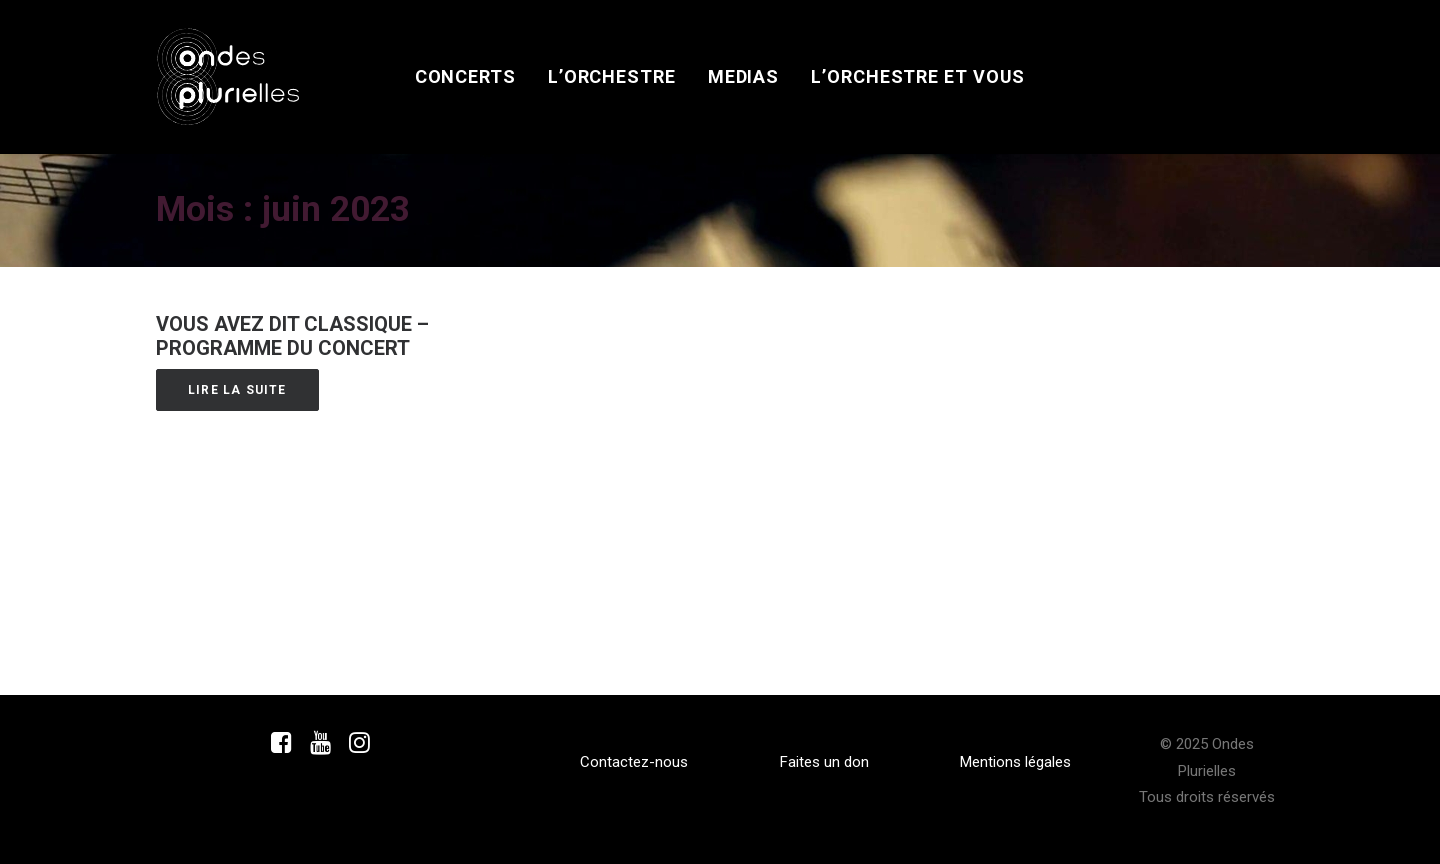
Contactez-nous (634, 762)
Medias (743, 76)
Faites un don (824, 762)
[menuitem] (465, 77)
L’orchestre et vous (918, 76)
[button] (281, 748)
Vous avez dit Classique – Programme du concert (292, 336)
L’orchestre (612, 76)
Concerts (465, 76)
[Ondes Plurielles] (228, 77)
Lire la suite (237, 390)
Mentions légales (1015, 762)
